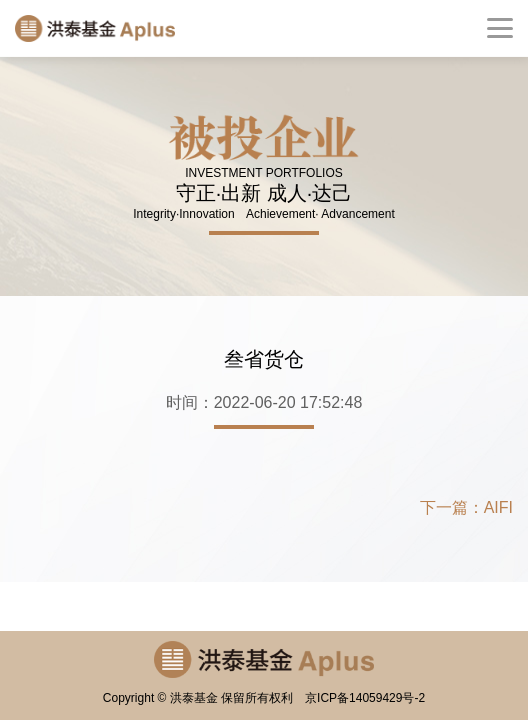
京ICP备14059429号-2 (365, 698)
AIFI (498, 507)
